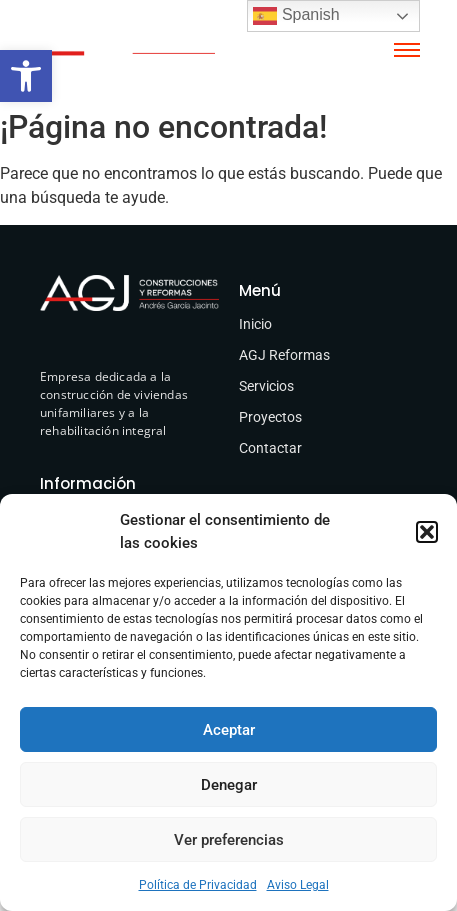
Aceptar (229, 730)
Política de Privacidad (198, 885)
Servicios (266, 386)
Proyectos (270, 417)
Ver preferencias (229, 840)
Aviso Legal (298, 885)
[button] (26, 76)
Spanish (296, 16)
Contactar (270, 448)
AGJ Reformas (284, 355)
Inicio (255, 324)
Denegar (229, 785)
